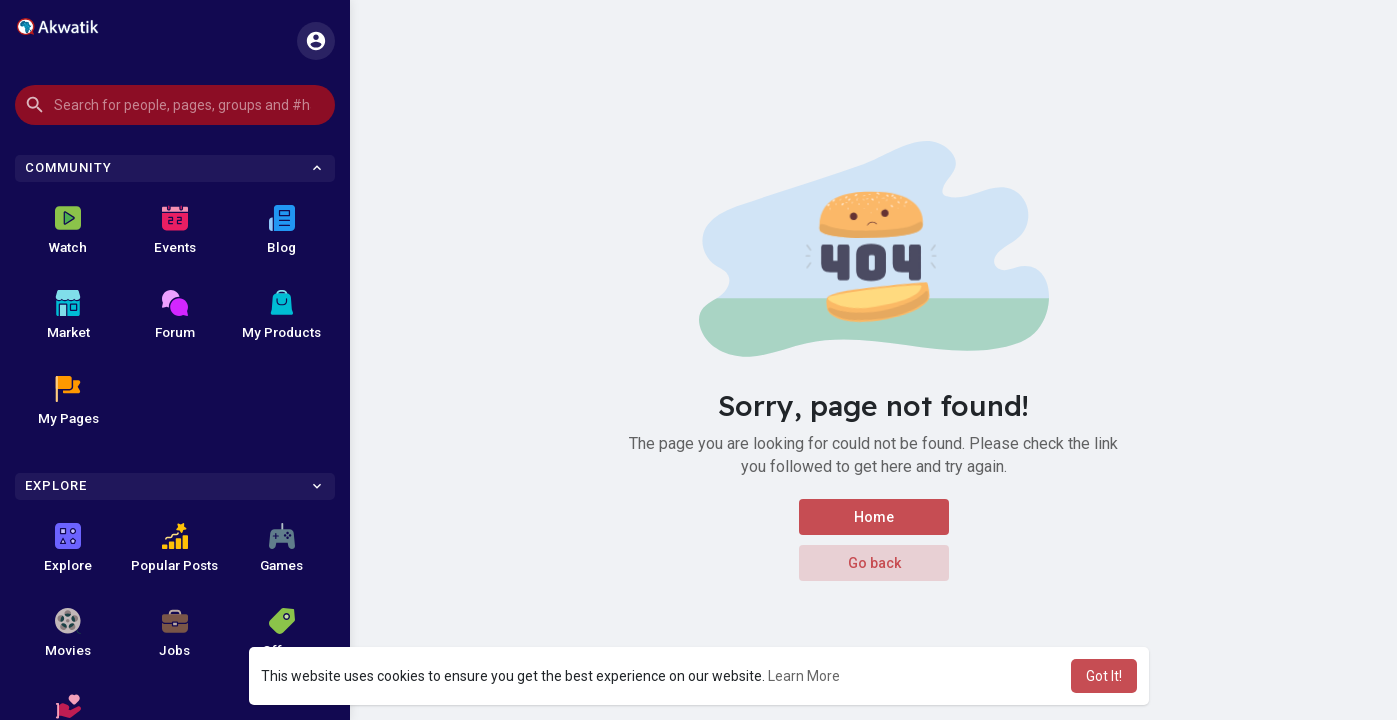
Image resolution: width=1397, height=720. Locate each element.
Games (281, 548)
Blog (281, 230)
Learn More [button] (804, 676)
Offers (282, 633)
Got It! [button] (1104, 676)
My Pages (68, 401)
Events (175, 230)
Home (874, 517)
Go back (873, 563)
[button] (175, 105)
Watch (68, 230)
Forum (175, 315)
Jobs (174, 633)
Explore (68, 548)
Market (68, 315)
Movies (68, 633)
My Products (281, 315)
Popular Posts (174, 548)
